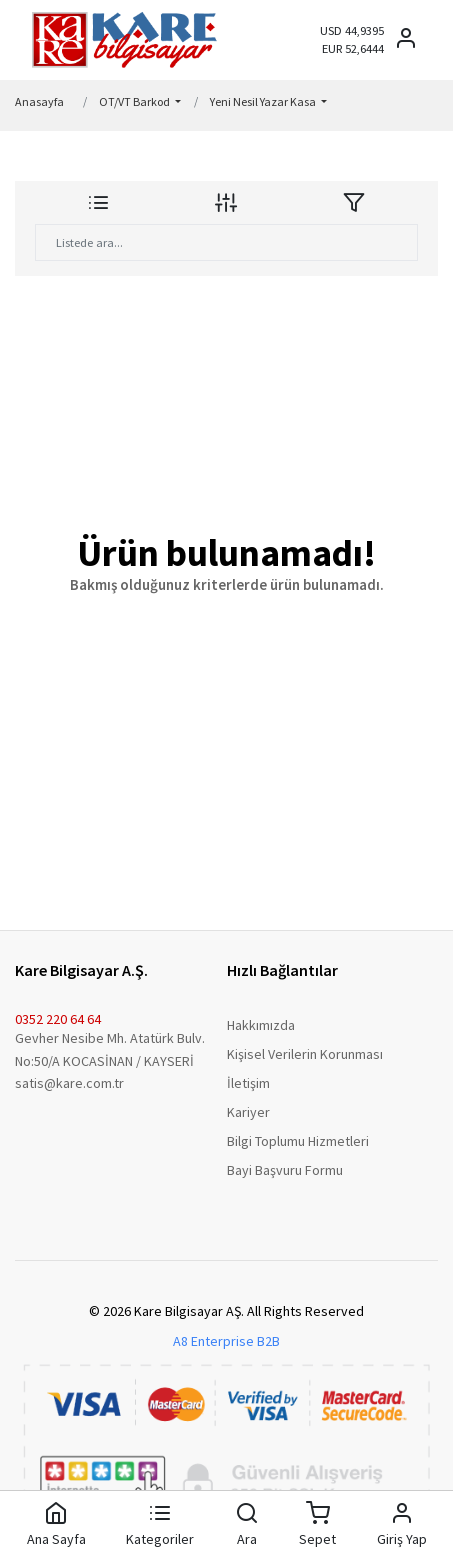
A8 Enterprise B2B (226, 1341)
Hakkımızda (261, 1025)
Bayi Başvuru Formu (285, 1170)
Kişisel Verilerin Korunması (305, 1054)
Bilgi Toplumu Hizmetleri (298, 1141)
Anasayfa (39, 101)
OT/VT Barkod (135, 101)
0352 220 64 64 (58, 1019)
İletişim (248, 1083)
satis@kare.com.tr (69, 1083)
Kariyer (248, 1112)
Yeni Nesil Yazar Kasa (264, 101)
